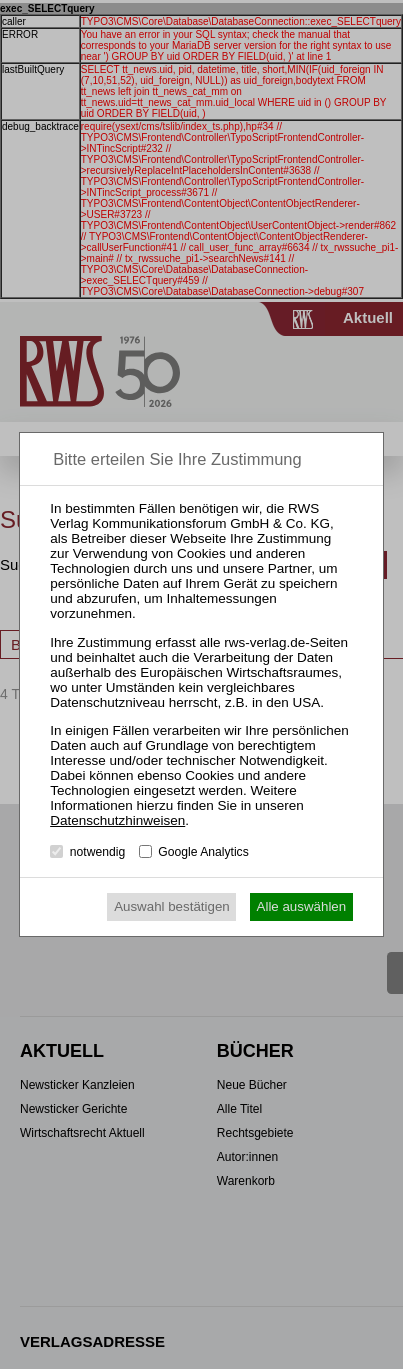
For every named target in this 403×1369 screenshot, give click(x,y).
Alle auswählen (302, 906)
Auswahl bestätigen (172, 906)
